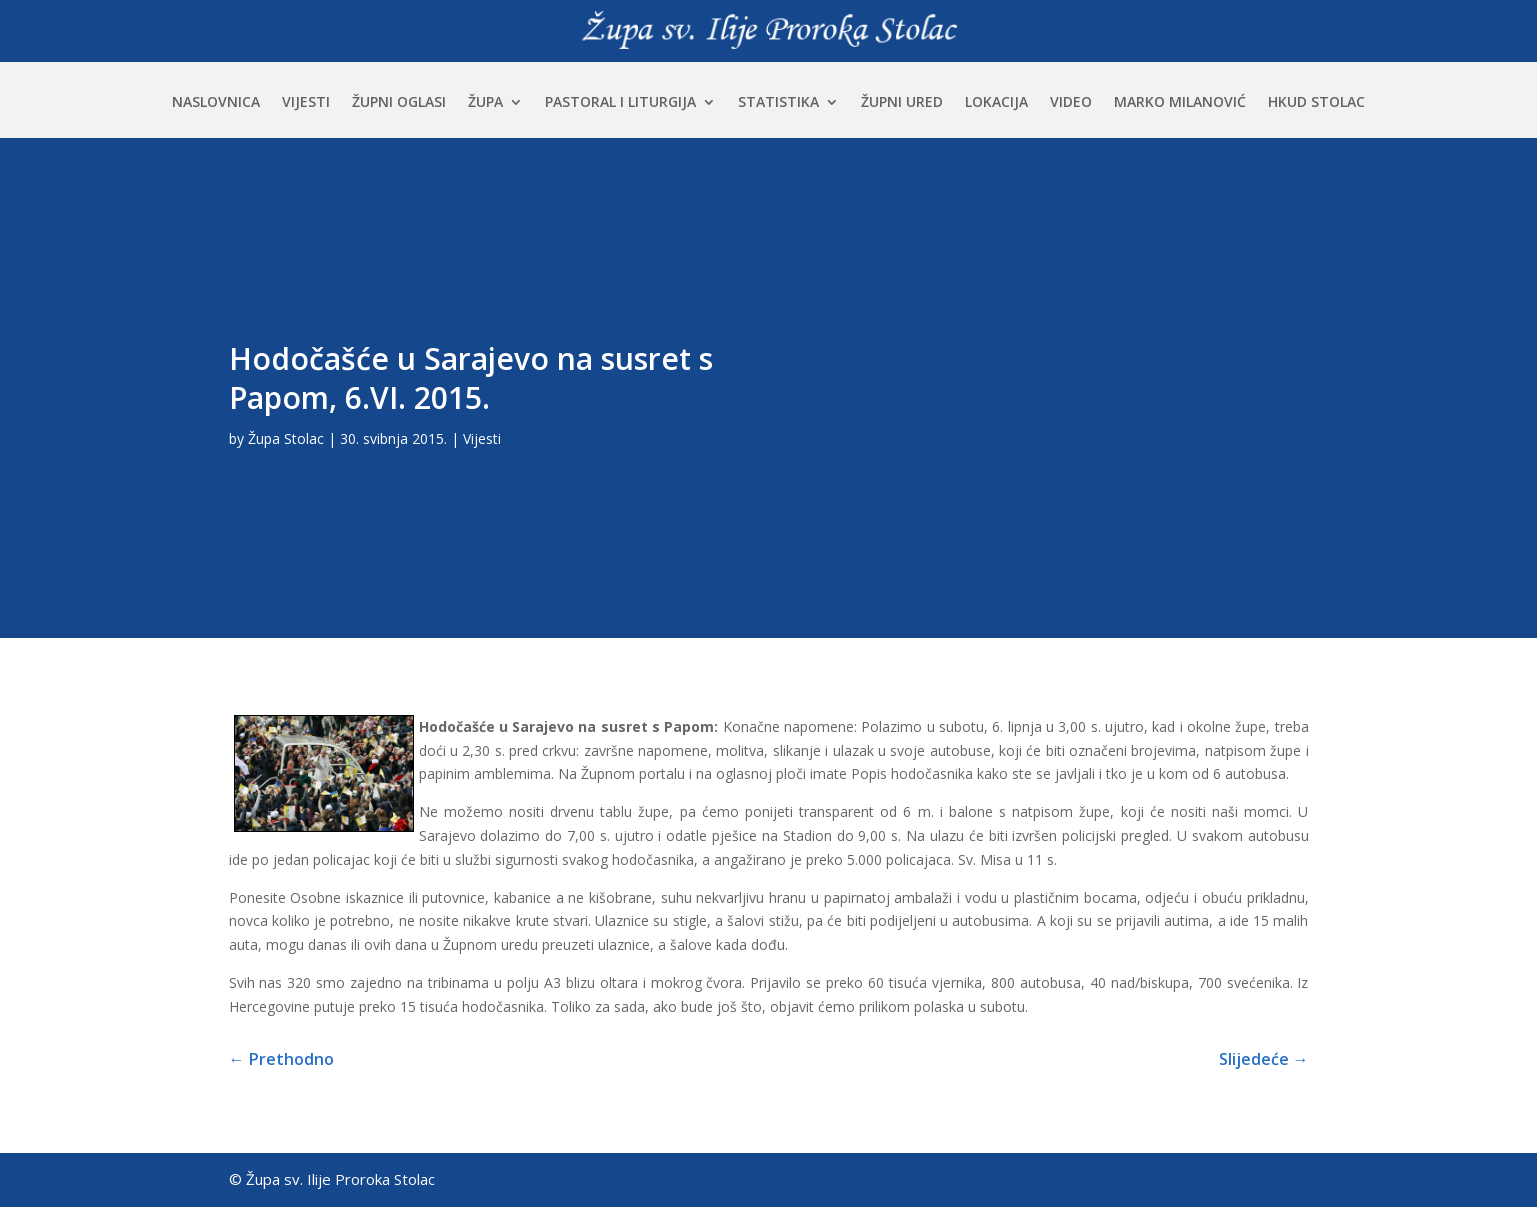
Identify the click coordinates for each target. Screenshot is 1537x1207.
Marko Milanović (1180, 103)
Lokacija (996, 103)
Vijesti (306, 103)
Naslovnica (216, 103)
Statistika (778, 103)
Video (1071, 103)
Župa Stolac (286, 438)
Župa (485, 103)
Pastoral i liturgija (620, 103)
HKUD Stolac (1316, 103)
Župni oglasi (399, 103)
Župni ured (902, 103)
